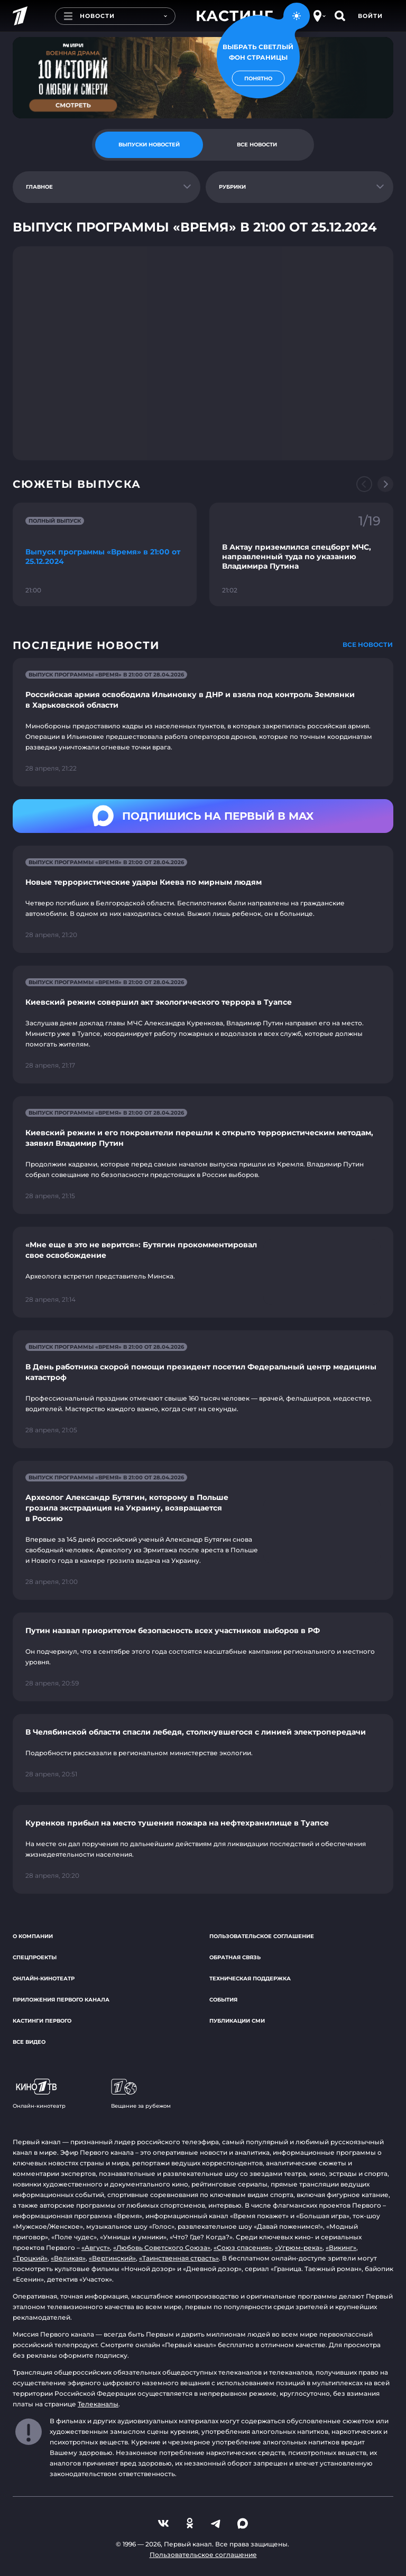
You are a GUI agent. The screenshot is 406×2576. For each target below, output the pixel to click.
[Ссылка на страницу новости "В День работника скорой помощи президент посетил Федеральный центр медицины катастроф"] (203, 1389)
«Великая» (68, 2258)
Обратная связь (235, 1957)
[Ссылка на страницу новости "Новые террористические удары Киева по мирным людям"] (203, 899)
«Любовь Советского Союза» (161, 2247)
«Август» (95, 2247)
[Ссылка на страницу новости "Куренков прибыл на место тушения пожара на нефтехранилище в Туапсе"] (203, 1849)
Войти (370, 16)
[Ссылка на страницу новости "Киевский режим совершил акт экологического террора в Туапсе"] (203, 1024)
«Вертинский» (112, 2258)
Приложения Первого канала (61, 1999)
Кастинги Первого (42, 2020)
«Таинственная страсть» (179, 2258)
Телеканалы (98, 2404)
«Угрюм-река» (298, 2247)
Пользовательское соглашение (261, 1936)
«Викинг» (341, 2247)
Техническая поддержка (250, 1978)
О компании (33, 1936)
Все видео (29, 2041)
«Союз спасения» (243, 2247)
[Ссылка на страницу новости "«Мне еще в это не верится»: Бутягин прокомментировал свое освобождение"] (203, 1272)
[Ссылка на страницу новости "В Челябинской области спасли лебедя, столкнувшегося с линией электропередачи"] (203, 1753)
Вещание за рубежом (141, 2094)
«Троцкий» (30, 2258)
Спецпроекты (35, 1957)
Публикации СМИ (237, 2020)
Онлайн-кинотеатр (44, 1978)
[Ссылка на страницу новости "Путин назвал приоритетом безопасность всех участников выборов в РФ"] (203, 1657)
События (223, 1999)
